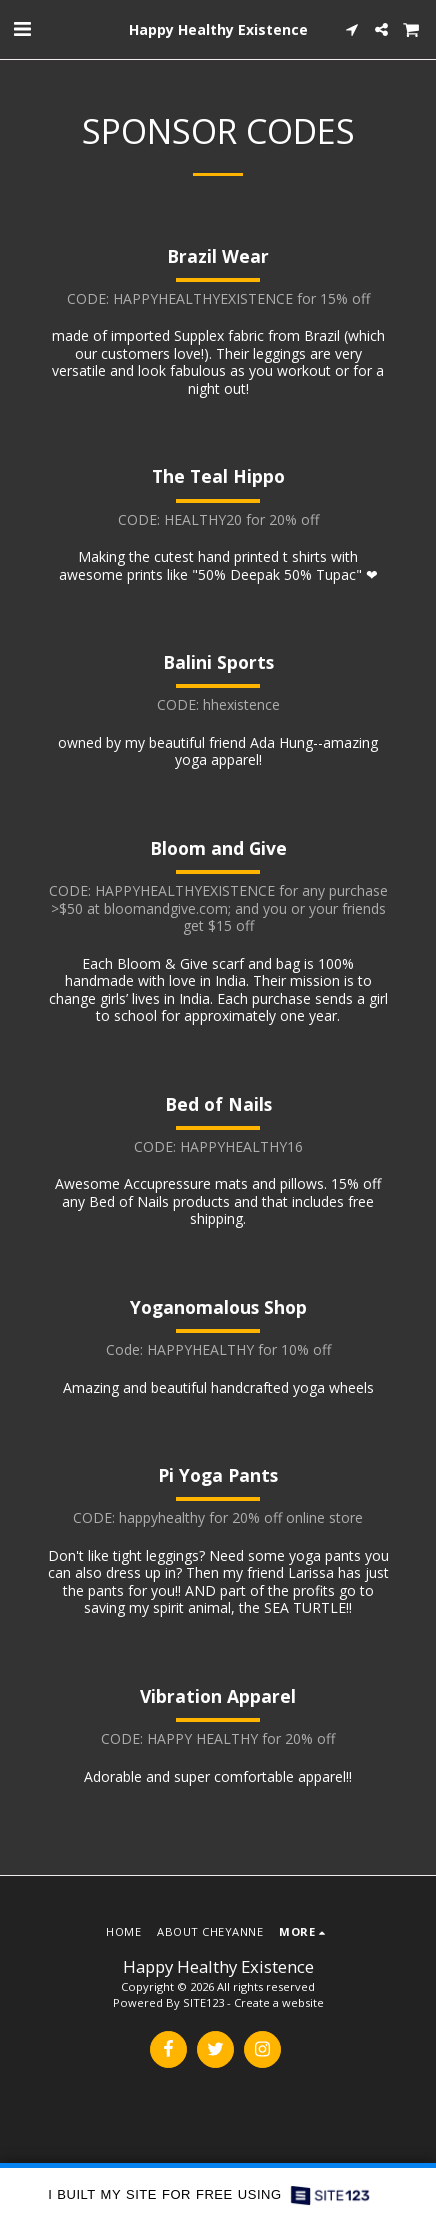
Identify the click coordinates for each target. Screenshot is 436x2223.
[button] (22, 28)
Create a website (279, 2002)
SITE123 (203, 2002)
